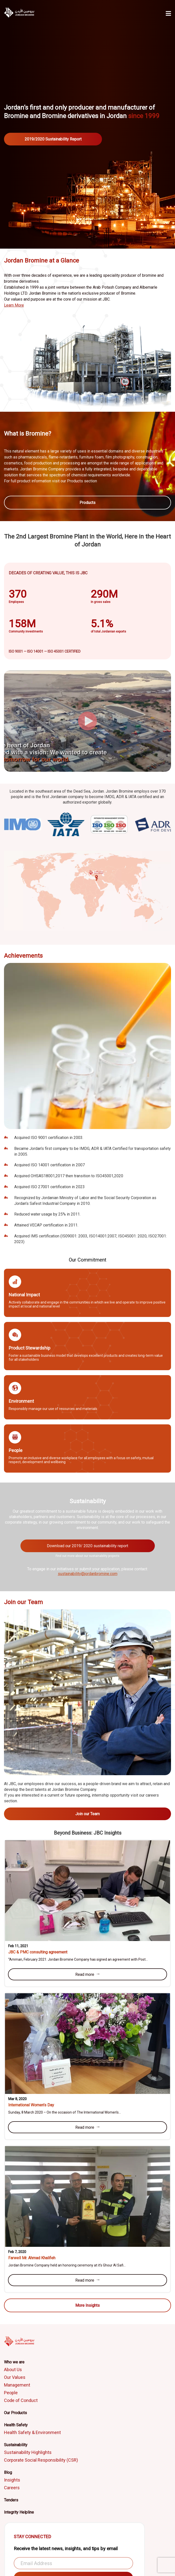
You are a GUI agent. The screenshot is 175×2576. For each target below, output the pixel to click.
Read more (87, 1974)
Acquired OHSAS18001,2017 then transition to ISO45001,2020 (68, 1176)
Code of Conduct (21, 2400)
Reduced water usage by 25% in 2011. (47, 1214)
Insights (12, 2480)
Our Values (14, 2377)
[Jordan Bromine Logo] (19, 2342)
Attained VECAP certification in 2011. (46, 1225)
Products (87, 502)
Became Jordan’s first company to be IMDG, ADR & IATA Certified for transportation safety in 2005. (92, 1151)
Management (17, 2385)
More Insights (87, 2305)
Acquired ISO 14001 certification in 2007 (49, 1165)
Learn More (14, 305)
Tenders (11, 2500)
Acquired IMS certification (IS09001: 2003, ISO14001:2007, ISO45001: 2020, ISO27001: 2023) (90, 1239)
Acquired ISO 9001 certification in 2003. (48, 1137)
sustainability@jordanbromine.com (87, 1573)
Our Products (15, 2412)
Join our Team (87, 1813)
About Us (13, 2369)
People (11, 2392)
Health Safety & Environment (32, 2432)
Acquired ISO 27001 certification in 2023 (49, 1186)
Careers (12, 2487)
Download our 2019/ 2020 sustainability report (87, 1545)
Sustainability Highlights (28, 2452)
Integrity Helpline (19, 2512)
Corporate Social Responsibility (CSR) (41, 2460)
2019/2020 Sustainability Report (53, 139)
